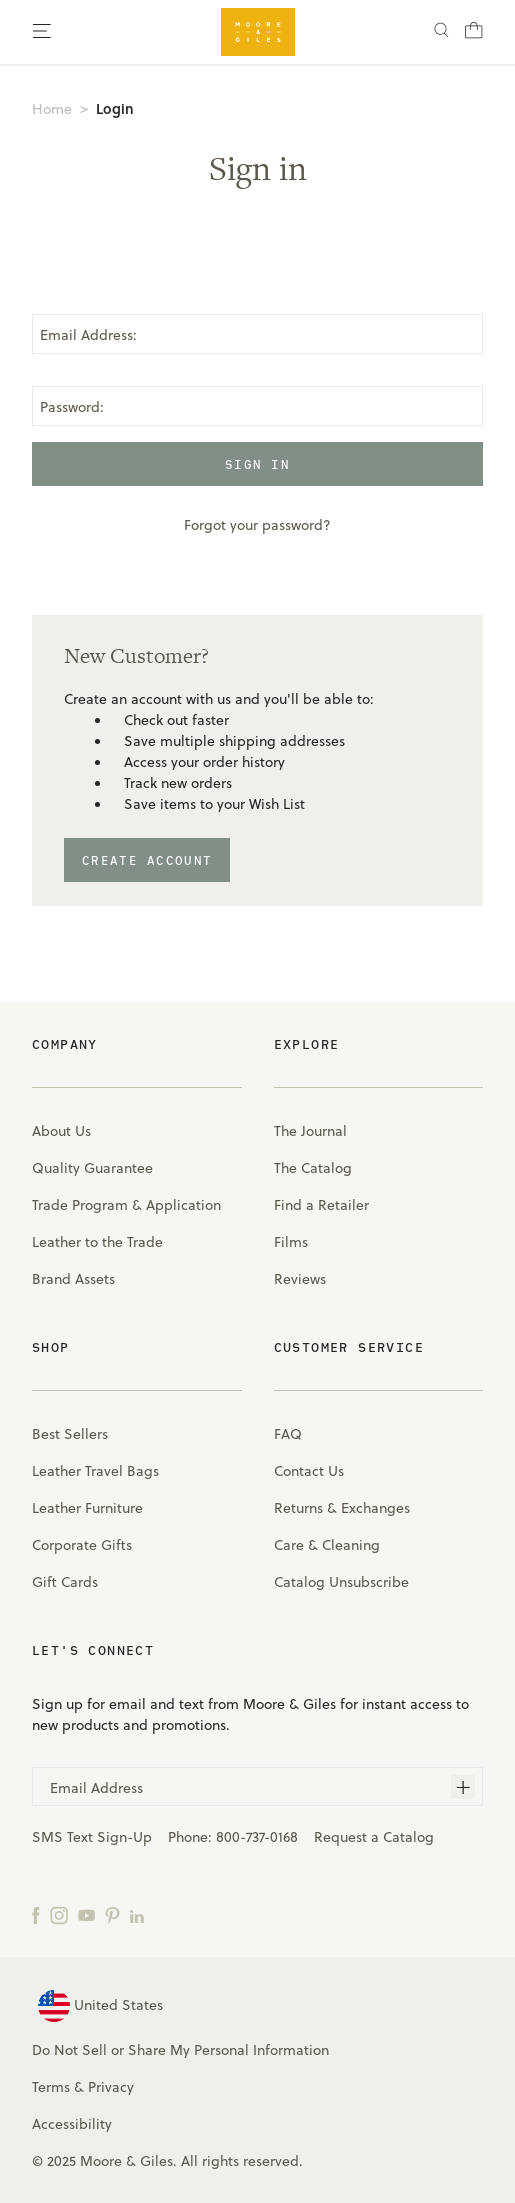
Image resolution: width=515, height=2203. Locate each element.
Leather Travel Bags (95, 1470)
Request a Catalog (374, 1836)
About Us (61, 1130)
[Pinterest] (112, 1914)
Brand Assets (73, 1278)
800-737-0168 (257, 1836)
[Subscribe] (463, 1787)
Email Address (96, 1787)
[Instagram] (59, 1914)
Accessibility (72, 2123)
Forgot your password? (257, 524)
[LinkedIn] (137, 1914)
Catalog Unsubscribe (341, 1581)
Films (291, 1241)
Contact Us (309, 1470)
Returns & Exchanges (342, 1507)
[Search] (441, 32)
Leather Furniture (87, 1507)
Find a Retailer (321, 1204)
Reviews (300, 1278)
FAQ (288, 1433)
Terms (51, 2086)
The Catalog (313, 1167)
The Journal (310, 1130)
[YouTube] (86, 1914)
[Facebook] (36, 1914)
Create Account (147, 860)
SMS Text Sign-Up (92, 1836)
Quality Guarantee (92, 1167)
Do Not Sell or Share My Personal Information (180, 2049)
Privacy (111, 2086)
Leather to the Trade (97, 1241)
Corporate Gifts (82, 1544)
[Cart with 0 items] (474, 35)
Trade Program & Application (126, 1204)
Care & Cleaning (327, 1544)
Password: (72, 406)
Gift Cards (65, 1581)
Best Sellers (70, 1433)
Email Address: (88, 334)
